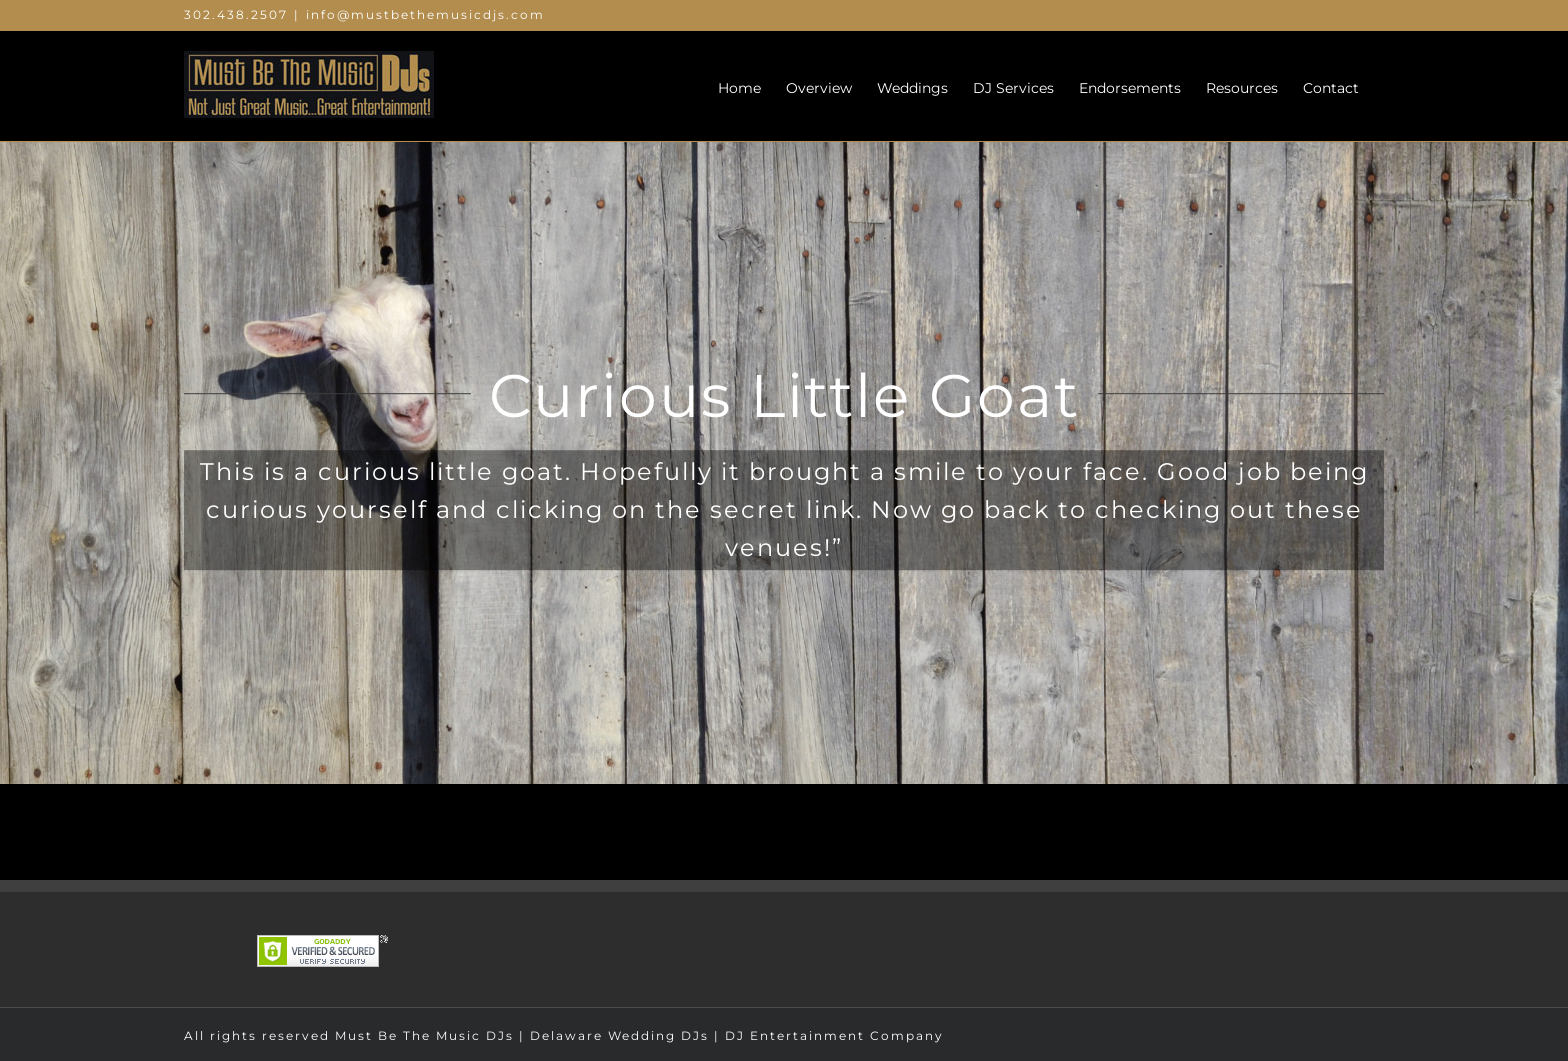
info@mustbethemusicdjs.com (425, 14)
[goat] (784, 392)
